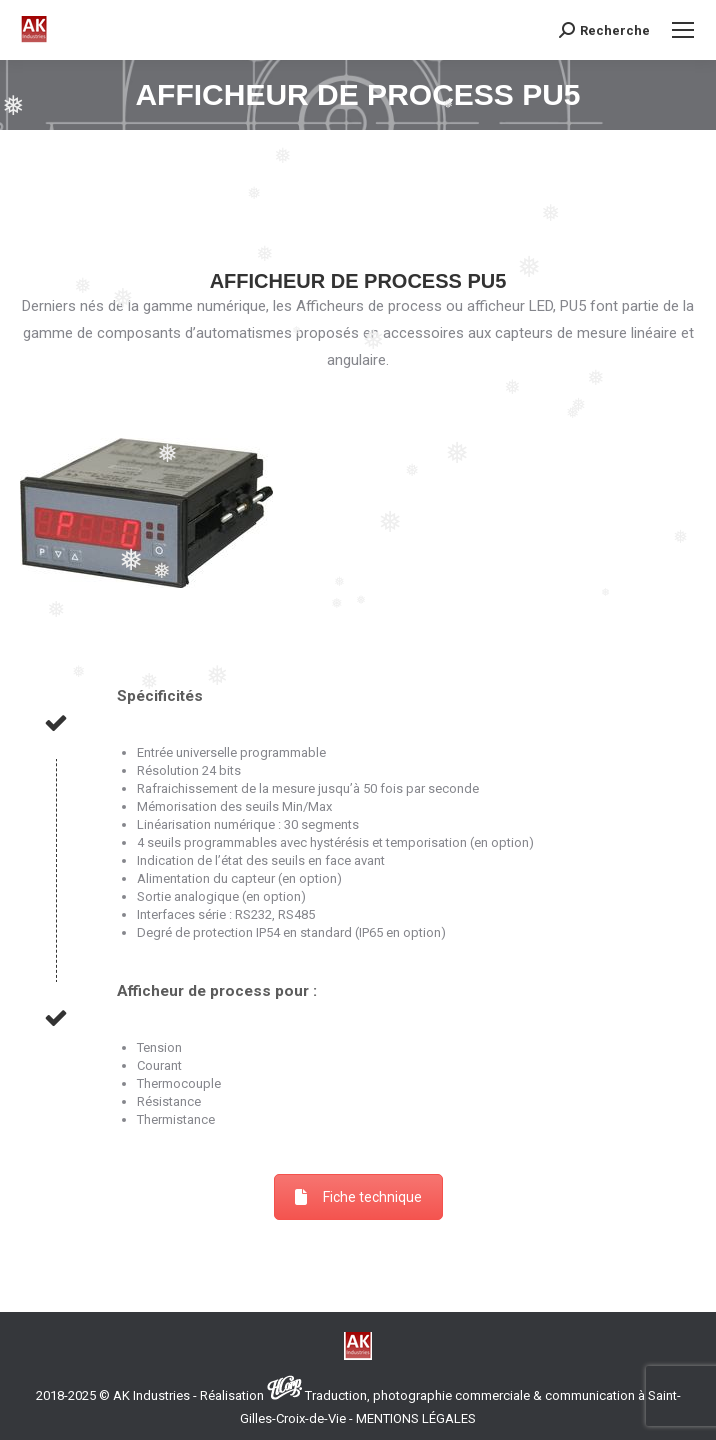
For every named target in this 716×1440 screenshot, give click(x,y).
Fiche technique (358, 1197)
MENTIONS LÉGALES (416, 1418)
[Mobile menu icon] (683, 30)
